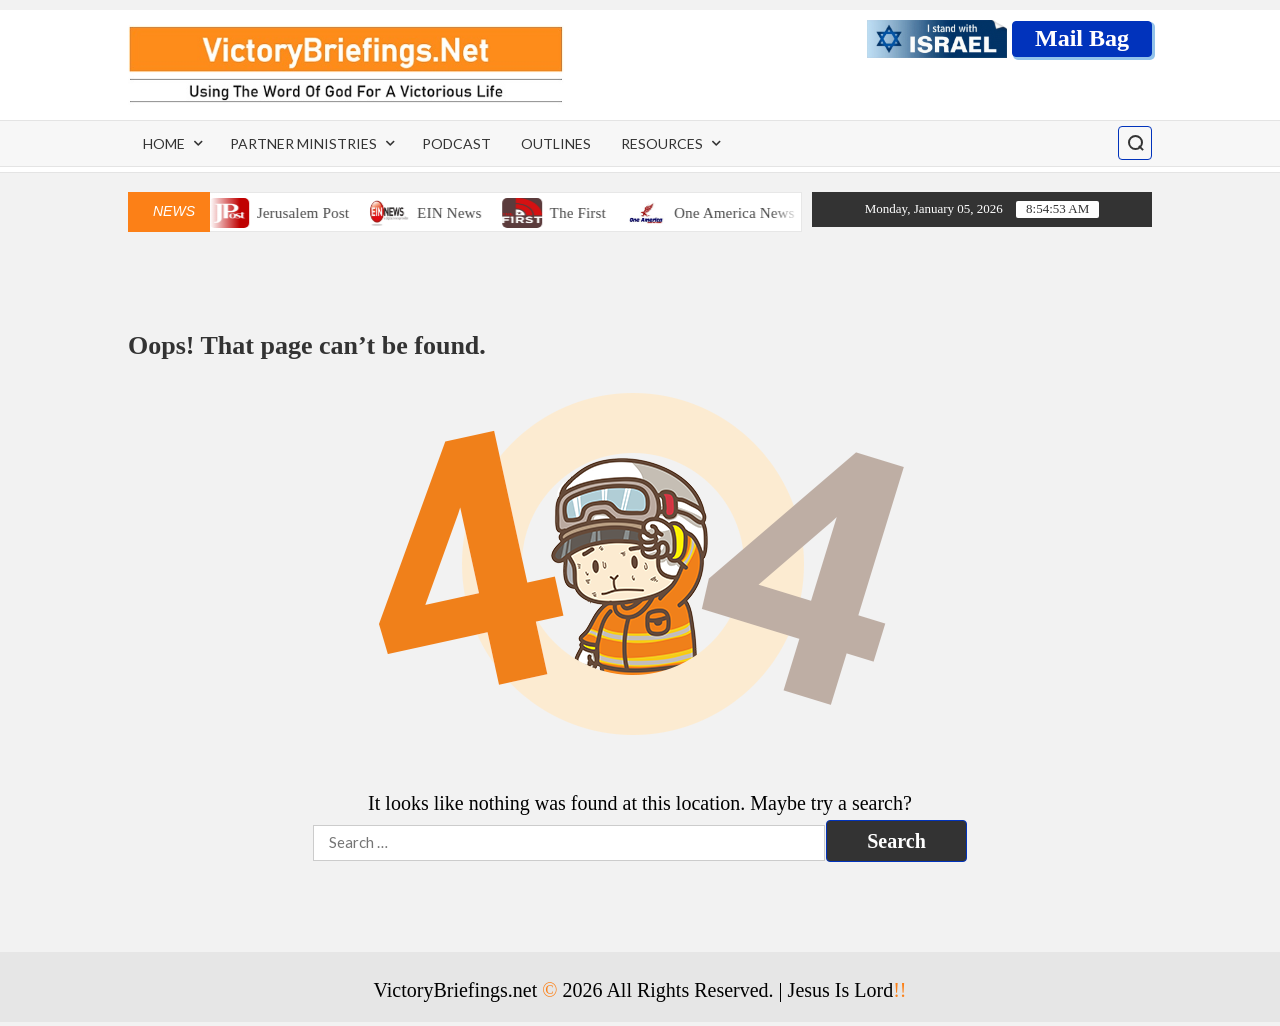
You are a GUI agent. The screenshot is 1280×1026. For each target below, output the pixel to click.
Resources (662, 143)
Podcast (456, 143)
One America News (742, 213)
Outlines (556, 143)
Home (164, 143)
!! (899, 990)
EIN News (457, 213)
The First (586, 213)
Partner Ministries (303, 143)
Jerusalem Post (311, 213)
